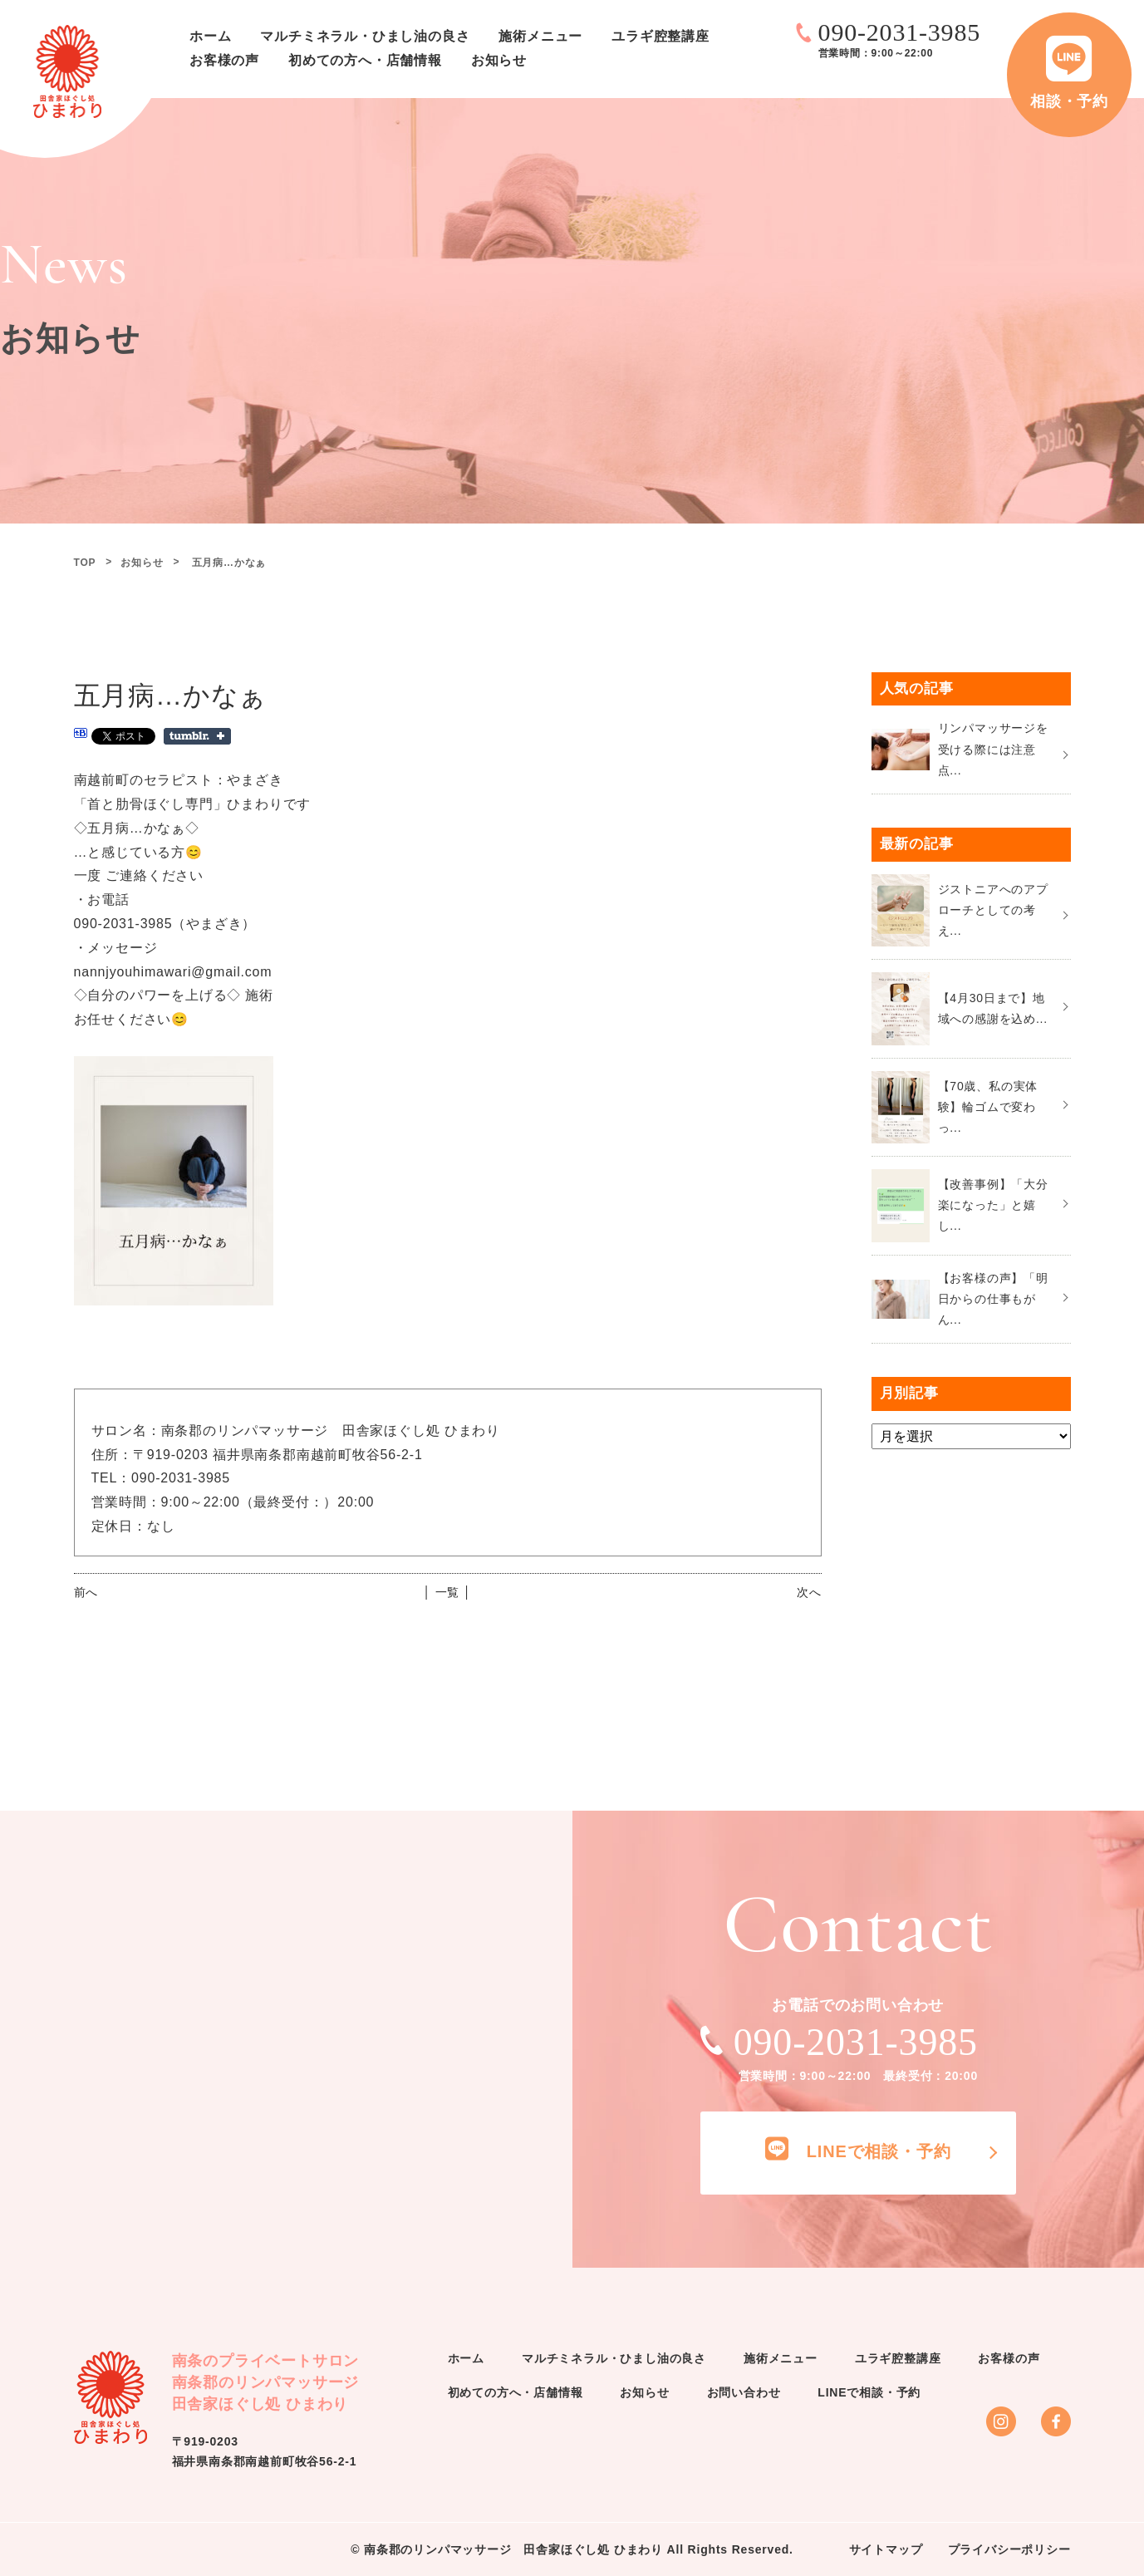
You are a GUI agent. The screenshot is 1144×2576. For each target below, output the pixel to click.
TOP (85, 562)
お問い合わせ (744, 2392)
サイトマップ (886, 2549)
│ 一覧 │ (447, 1592)
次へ (809, 1592)
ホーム (210, 36)
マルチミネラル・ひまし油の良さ (364, 36)
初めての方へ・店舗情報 (365, 60)
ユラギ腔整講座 (660, 36)
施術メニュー (540, 36)
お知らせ (499, 60)
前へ (86, 1592)
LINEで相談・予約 (869, 2392)
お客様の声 (224, 60)
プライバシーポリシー (1009, 2549)
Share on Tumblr (197, 736)
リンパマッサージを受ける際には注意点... (993, 748)
